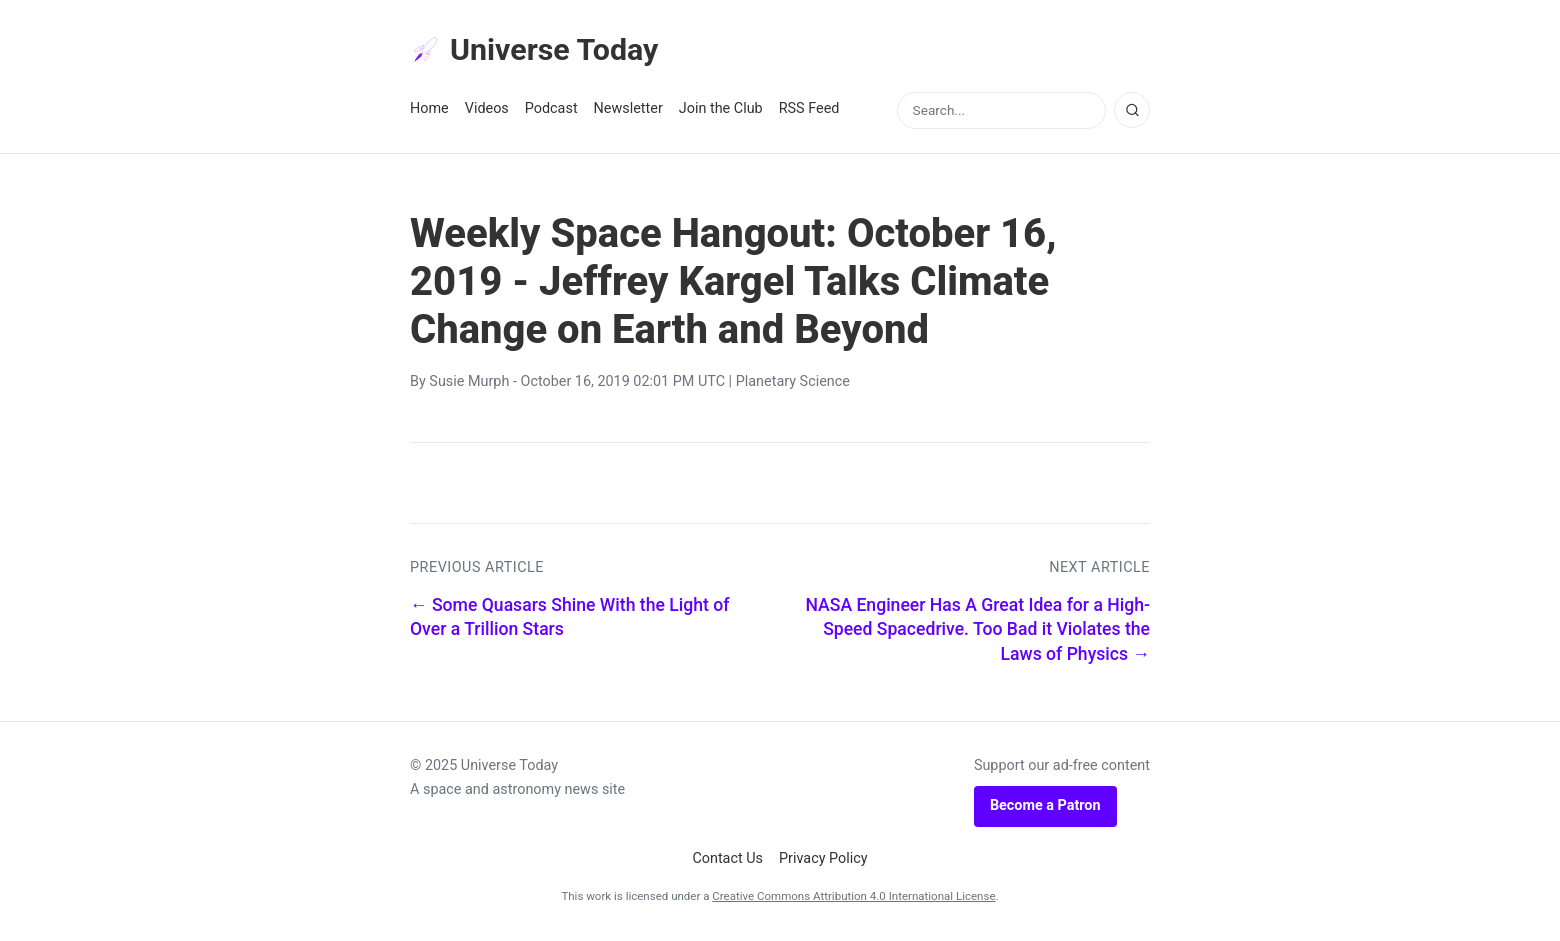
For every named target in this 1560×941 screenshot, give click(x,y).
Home (429, 111)
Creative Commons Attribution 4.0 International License (853, 899)
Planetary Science (793, 384)
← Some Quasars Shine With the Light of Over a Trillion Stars (569, 620)
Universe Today (540, 51)
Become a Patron (1045, 808)
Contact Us (727, 860)
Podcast (551, 111)
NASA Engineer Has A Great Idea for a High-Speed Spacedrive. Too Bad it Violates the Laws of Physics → (977, 632)
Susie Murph (469, 384)
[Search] (1132, 113)
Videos (487, 111)
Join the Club (721, 111)
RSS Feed (809, 111)
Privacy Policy (823, 860)
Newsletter (628, 111)
